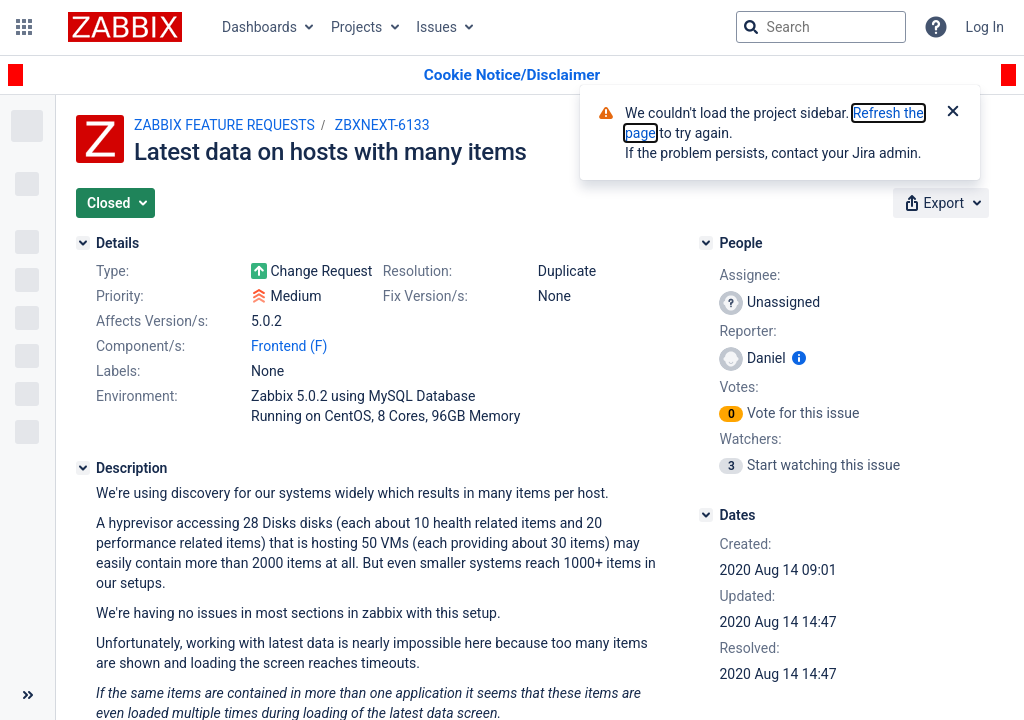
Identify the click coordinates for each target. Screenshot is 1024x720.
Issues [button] (436, 27)
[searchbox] (821, 27)
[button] (24, 27)
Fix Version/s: (425, 296)
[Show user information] (799, 358)
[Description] (83, 468)
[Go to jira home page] (125, 27)
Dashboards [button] (259, 27)
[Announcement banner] (512, 75)
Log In (985, 27)
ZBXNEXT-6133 (382, 125)
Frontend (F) (289, 346)
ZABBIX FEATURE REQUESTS (224, 125)
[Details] (83, 243)
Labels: (118, 371)
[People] (706, 243)
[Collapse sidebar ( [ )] (27, 695)
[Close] (953, 113)
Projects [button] (356, 27)
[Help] (936, 27)
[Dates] (706, 515)
